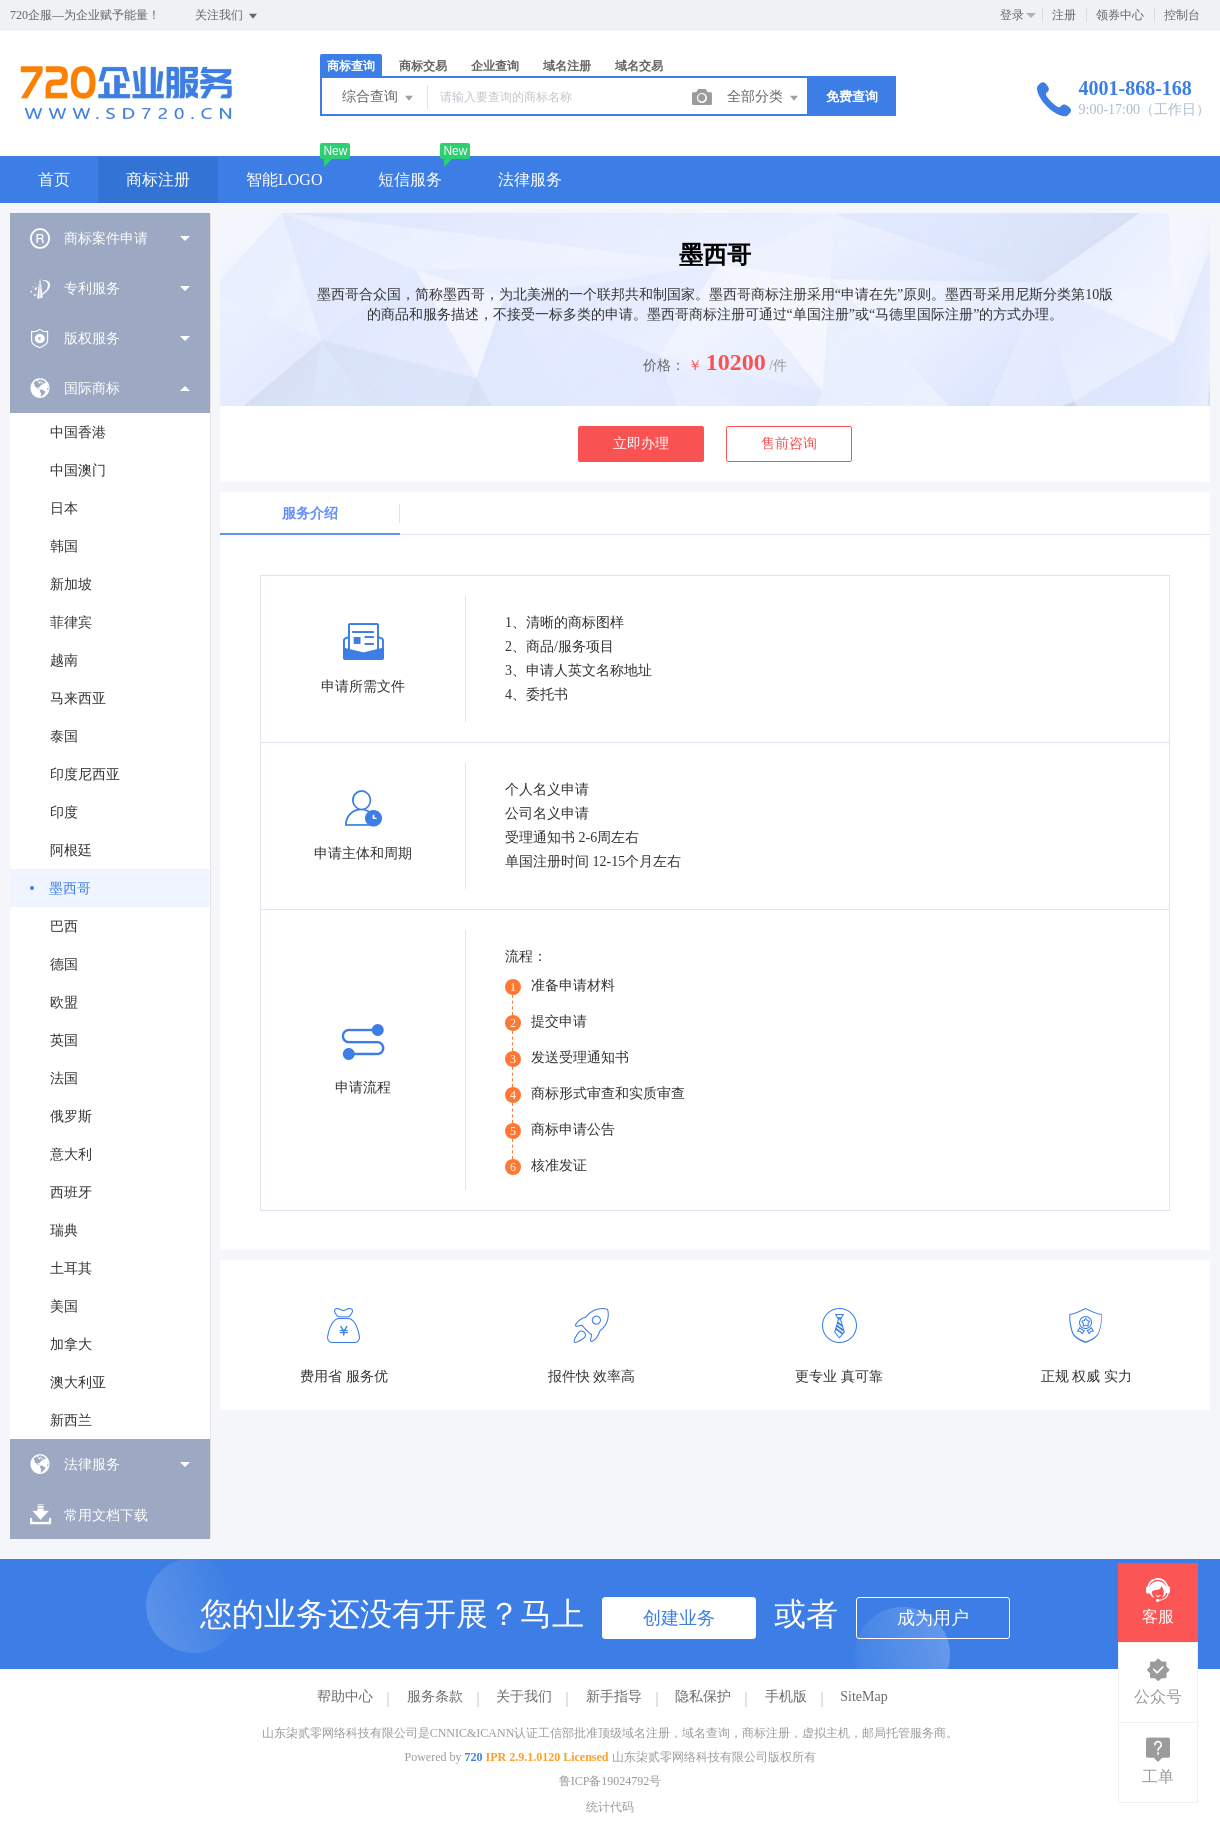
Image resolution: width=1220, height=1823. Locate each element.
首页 (54, 179)
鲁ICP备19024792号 (610, 1781)
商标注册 (158, 179)
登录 (1012, 15)
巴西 (64, 926)
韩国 (64, 546)
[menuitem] (110, 238)
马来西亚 (78, 698)
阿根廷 (71, 850)
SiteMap (863, 1696)
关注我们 (227, 16)
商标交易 (423, 66)
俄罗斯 (71, 1116)
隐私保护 (703, 1696)
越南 (64, 660)
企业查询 (495, 66)
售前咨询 (789, 443)
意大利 (71, 1154)
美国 (64, 1306)
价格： (664, 365)
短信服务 (410, 179)
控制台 (1182, 15)
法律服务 (530, 179)
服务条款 (435, 1696)
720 (474, 1757)
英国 (64, 1040)
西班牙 (71, 1192)
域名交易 (639, 66)
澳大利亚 (78, 1382)
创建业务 (679, 1618)
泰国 (64, 736)
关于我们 (524, 1696)
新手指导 (614, 1696)
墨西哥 (70, 888)
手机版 (786, 1696)
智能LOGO (284, 179)
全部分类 (764, 98)
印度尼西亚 (85, 774)
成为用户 (933, 1618)
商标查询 (351, 66)
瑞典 (64, 1230)
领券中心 (1120, 15)
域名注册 (567, 66)
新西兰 (71, 1420)
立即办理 (641, 443)
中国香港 (78, 432)
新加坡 (71, 584)
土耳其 (71, 1268)
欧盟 (64, 1002)
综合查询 (379, 98)
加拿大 (71, 1344)
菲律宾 (71, 622)
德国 (64, 964)
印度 (64, 812)
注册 (1064, 15)
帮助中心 (345, 1696)
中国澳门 (78, 470)
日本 (64, 508)
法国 (64, 1078)
